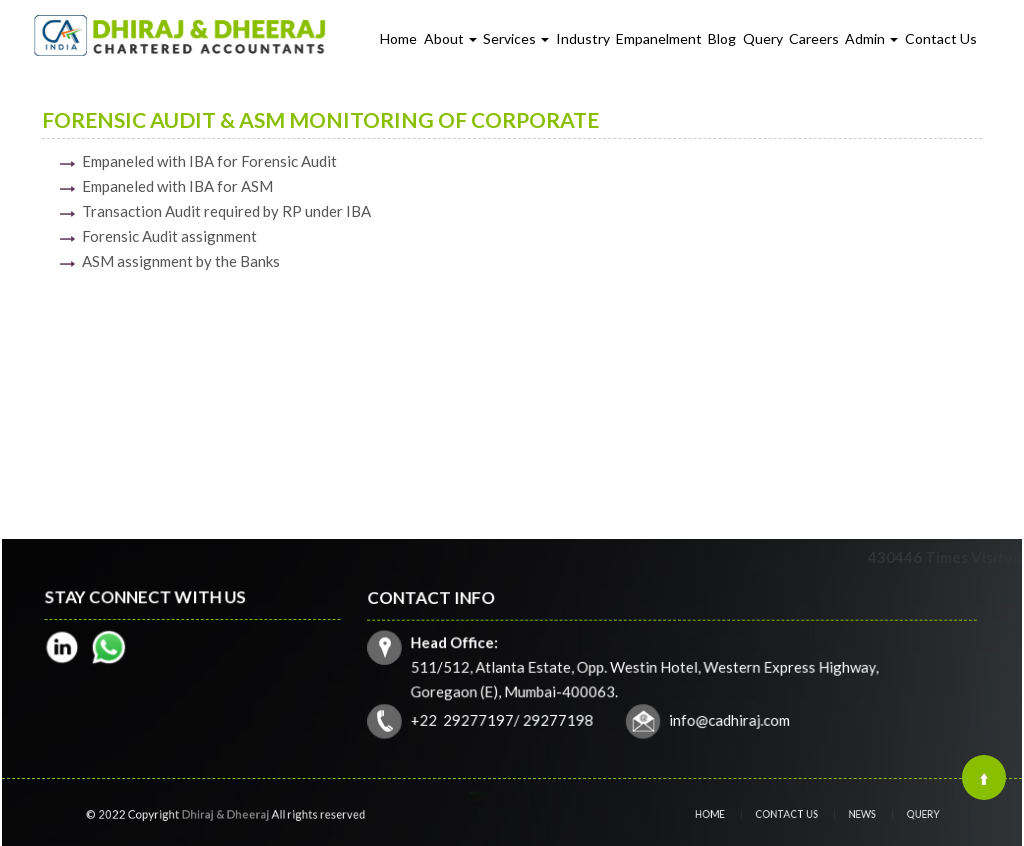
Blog (722, 38)
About (450, 38)
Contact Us (941, 38)
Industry (583, 38)
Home (398, 38)
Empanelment (659, 38)
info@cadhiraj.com (728, 718)
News (855, 814)
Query (763, 38)
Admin (871, 38)
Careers (814, 38)
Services (516, 38)
